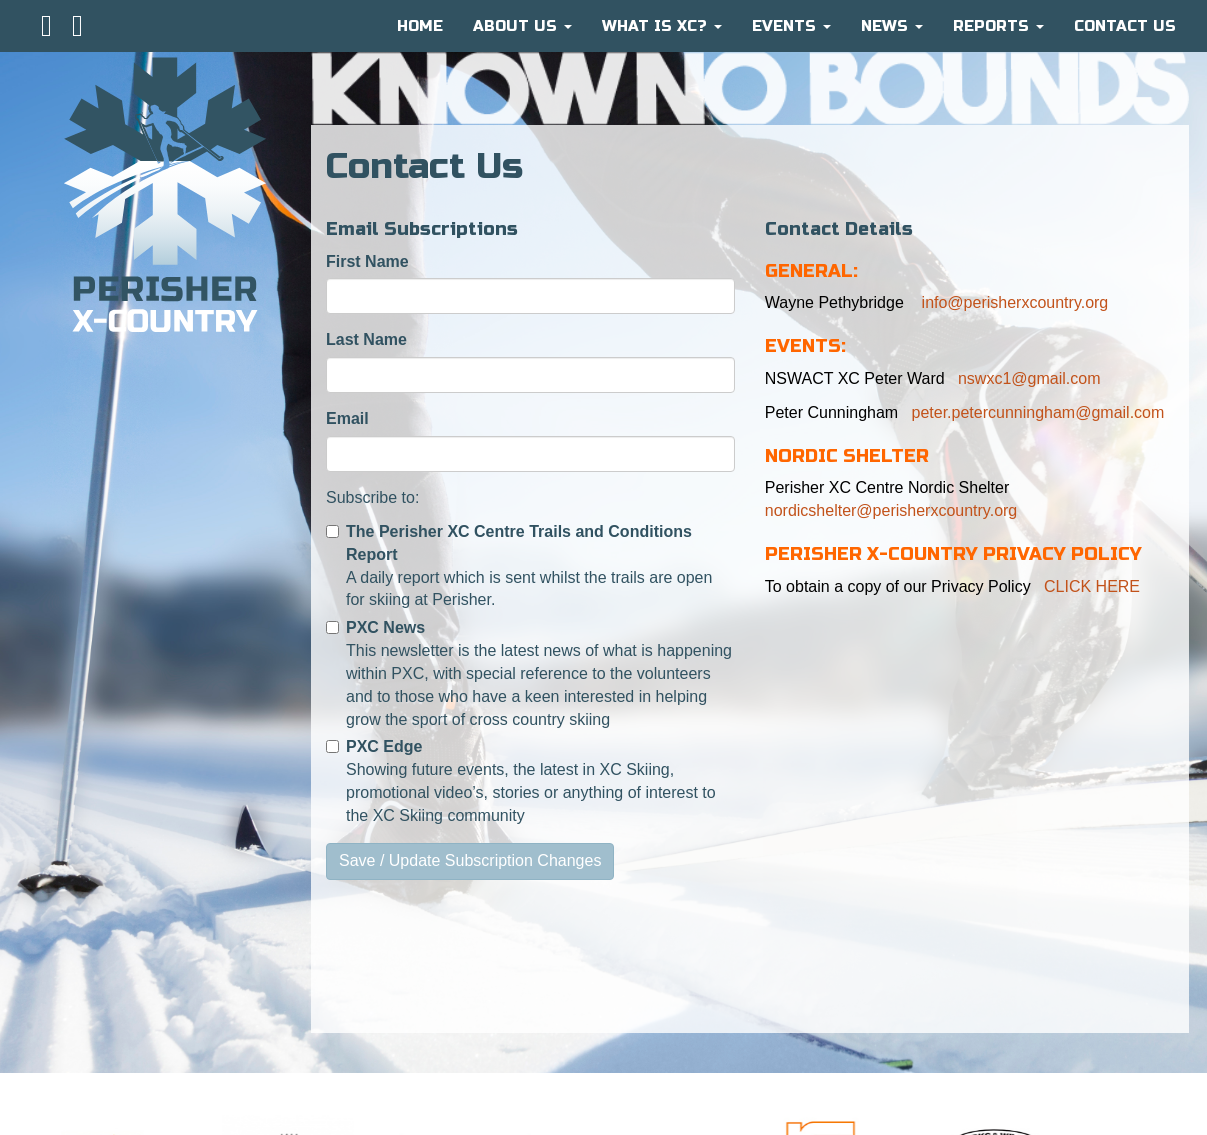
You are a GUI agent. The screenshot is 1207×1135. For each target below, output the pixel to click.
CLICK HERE (1092, 586)
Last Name (366, 339)
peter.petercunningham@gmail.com (1038, 412)
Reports (998, 26)
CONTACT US (1125, 26)
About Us (522, 26)
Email (347, 418)
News (892, 26)
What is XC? (662, 26)
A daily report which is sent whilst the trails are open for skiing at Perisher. (519, 566)
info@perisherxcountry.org (1012, 302)
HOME (420, 26)
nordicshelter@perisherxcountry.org (891, 510)
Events (791, 26)
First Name (367, 261)
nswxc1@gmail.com (1029, 378)
